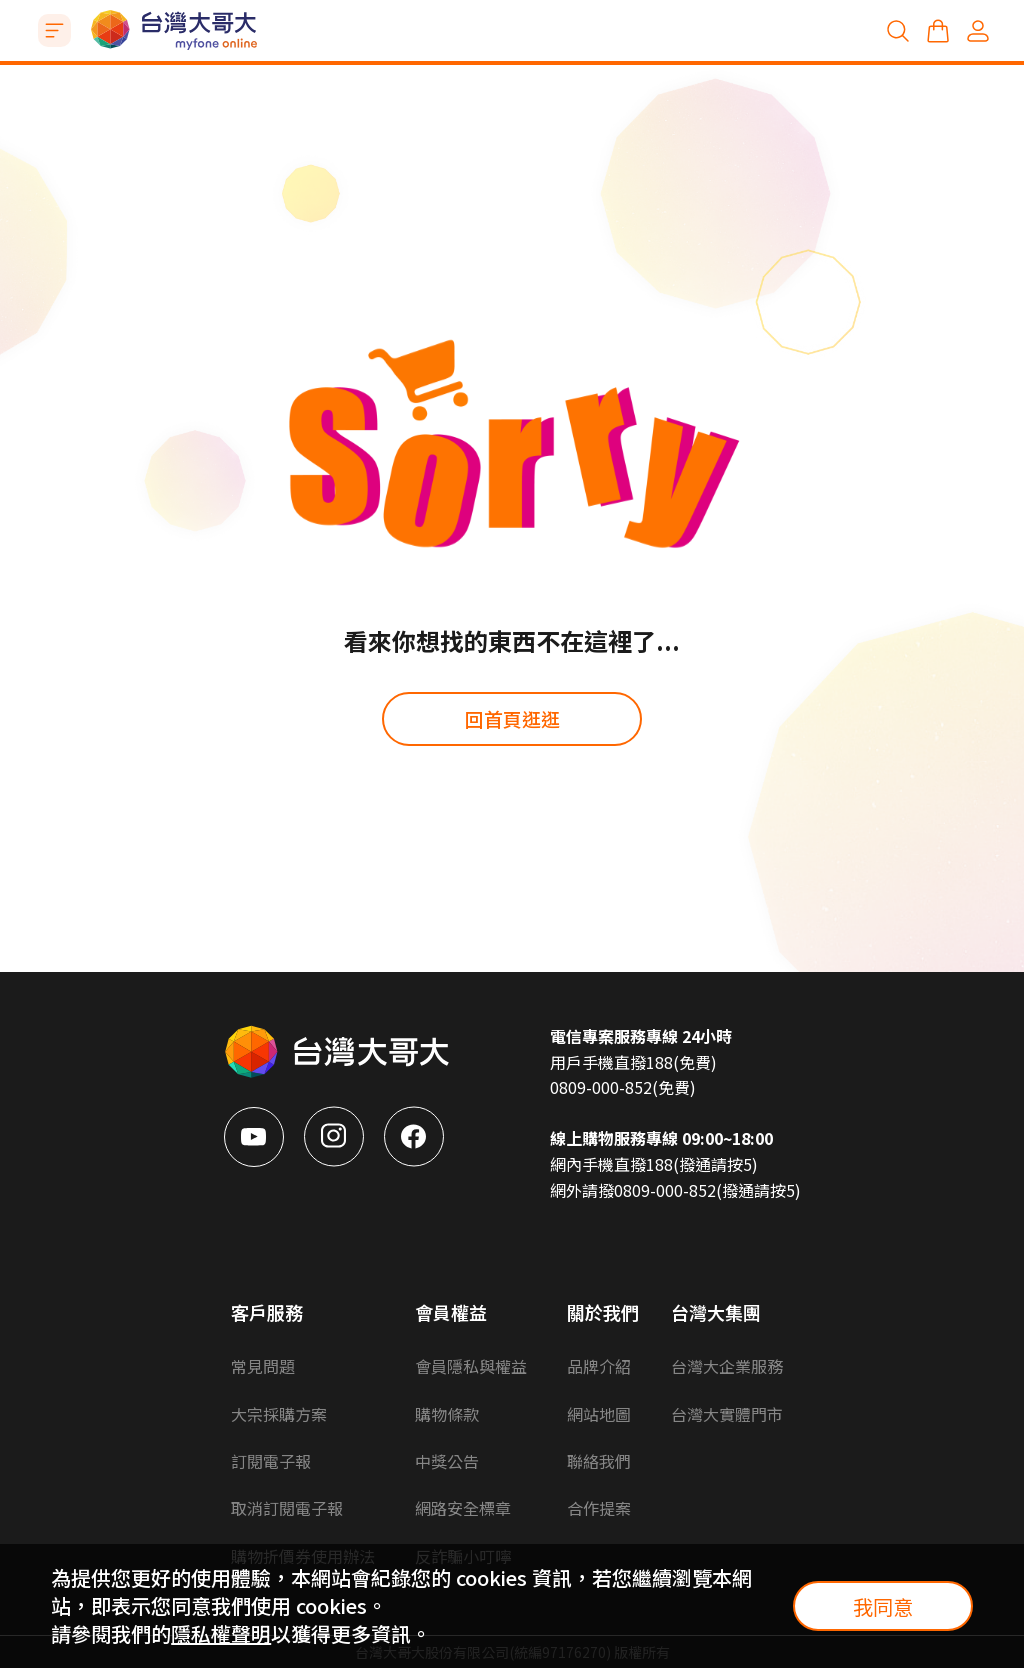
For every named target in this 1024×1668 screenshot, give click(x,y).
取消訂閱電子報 (287, 1508)
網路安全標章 (463, 1508)
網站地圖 (599, 1414)
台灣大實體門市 (727, 1414)
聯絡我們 (599, 1461)
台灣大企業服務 (727, 1366)
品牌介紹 (599, 1366)
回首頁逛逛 (512, 718)
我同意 (883, 1606)
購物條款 (447, 1414)
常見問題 (263, 1366)
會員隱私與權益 (471, 1366)
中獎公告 (447, 1461)
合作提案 (599, 1508)
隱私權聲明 (221, 1633)
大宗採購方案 (279, 1414)
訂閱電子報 (271, 1461)
